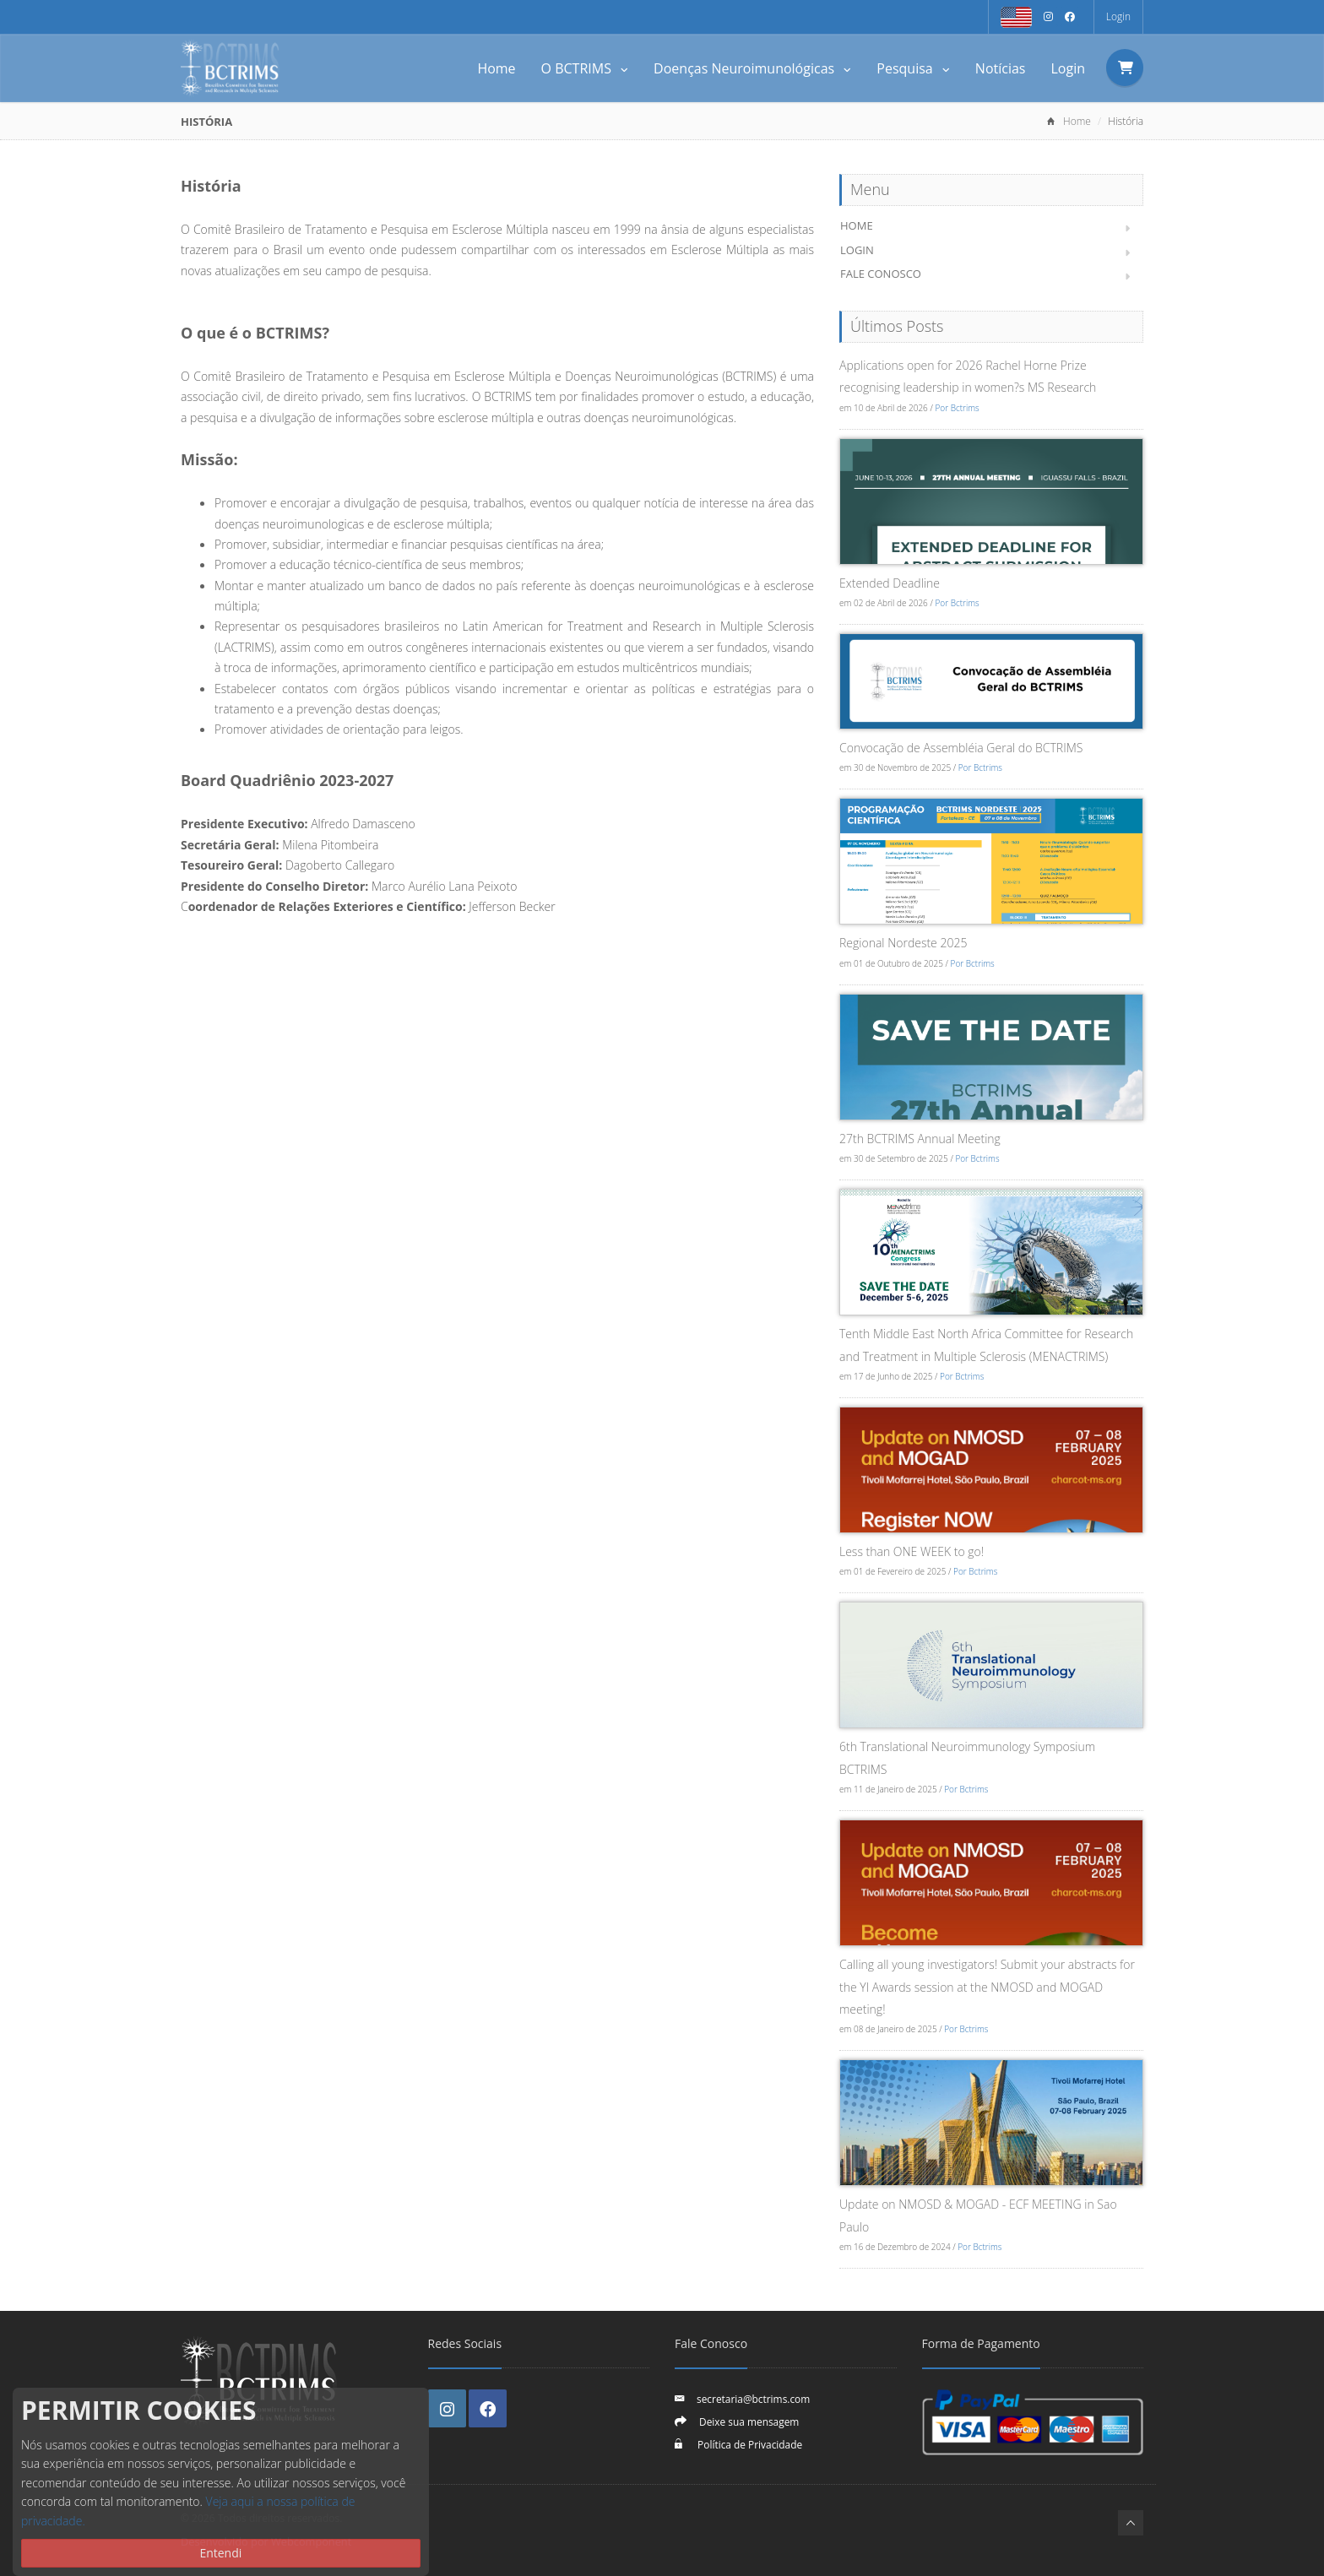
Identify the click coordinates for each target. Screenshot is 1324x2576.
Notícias (1000, 68)
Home (496, 68)
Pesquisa (913, 68)
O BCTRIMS (585, 68)
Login (1118, 16)
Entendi (220, 2553)
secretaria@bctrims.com (753, 2398)
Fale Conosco (880, 273)
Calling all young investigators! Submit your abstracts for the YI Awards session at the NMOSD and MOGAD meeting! (987, 1986)
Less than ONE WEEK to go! (911, 1551)
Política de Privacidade (748, 2444)
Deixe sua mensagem (749, 2421)
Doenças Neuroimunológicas (752, 68)
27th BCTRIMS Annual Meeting (920, 1139)
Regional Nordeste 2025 (903, 943)
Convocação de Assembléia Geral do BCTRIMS (961, 748)
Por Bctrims (957, 408)
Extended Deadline (889, 583)
